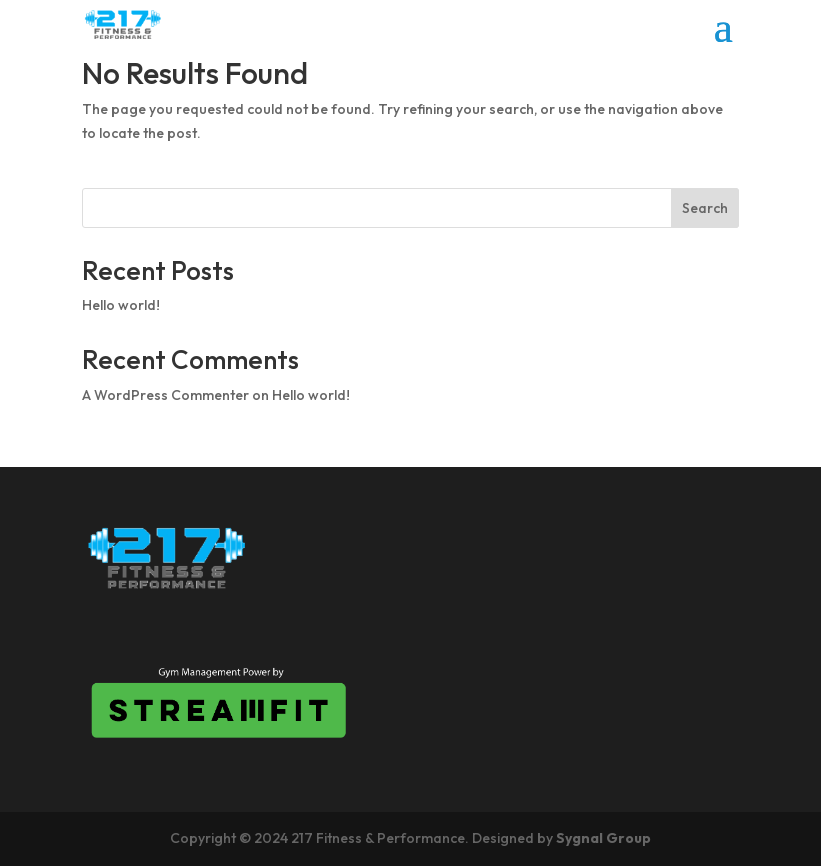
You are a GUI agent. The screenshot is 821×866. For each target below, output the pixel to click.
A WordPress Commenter (165, 395)
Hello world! (121, 305)
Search (705, 208)
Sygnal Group (603, 838)
